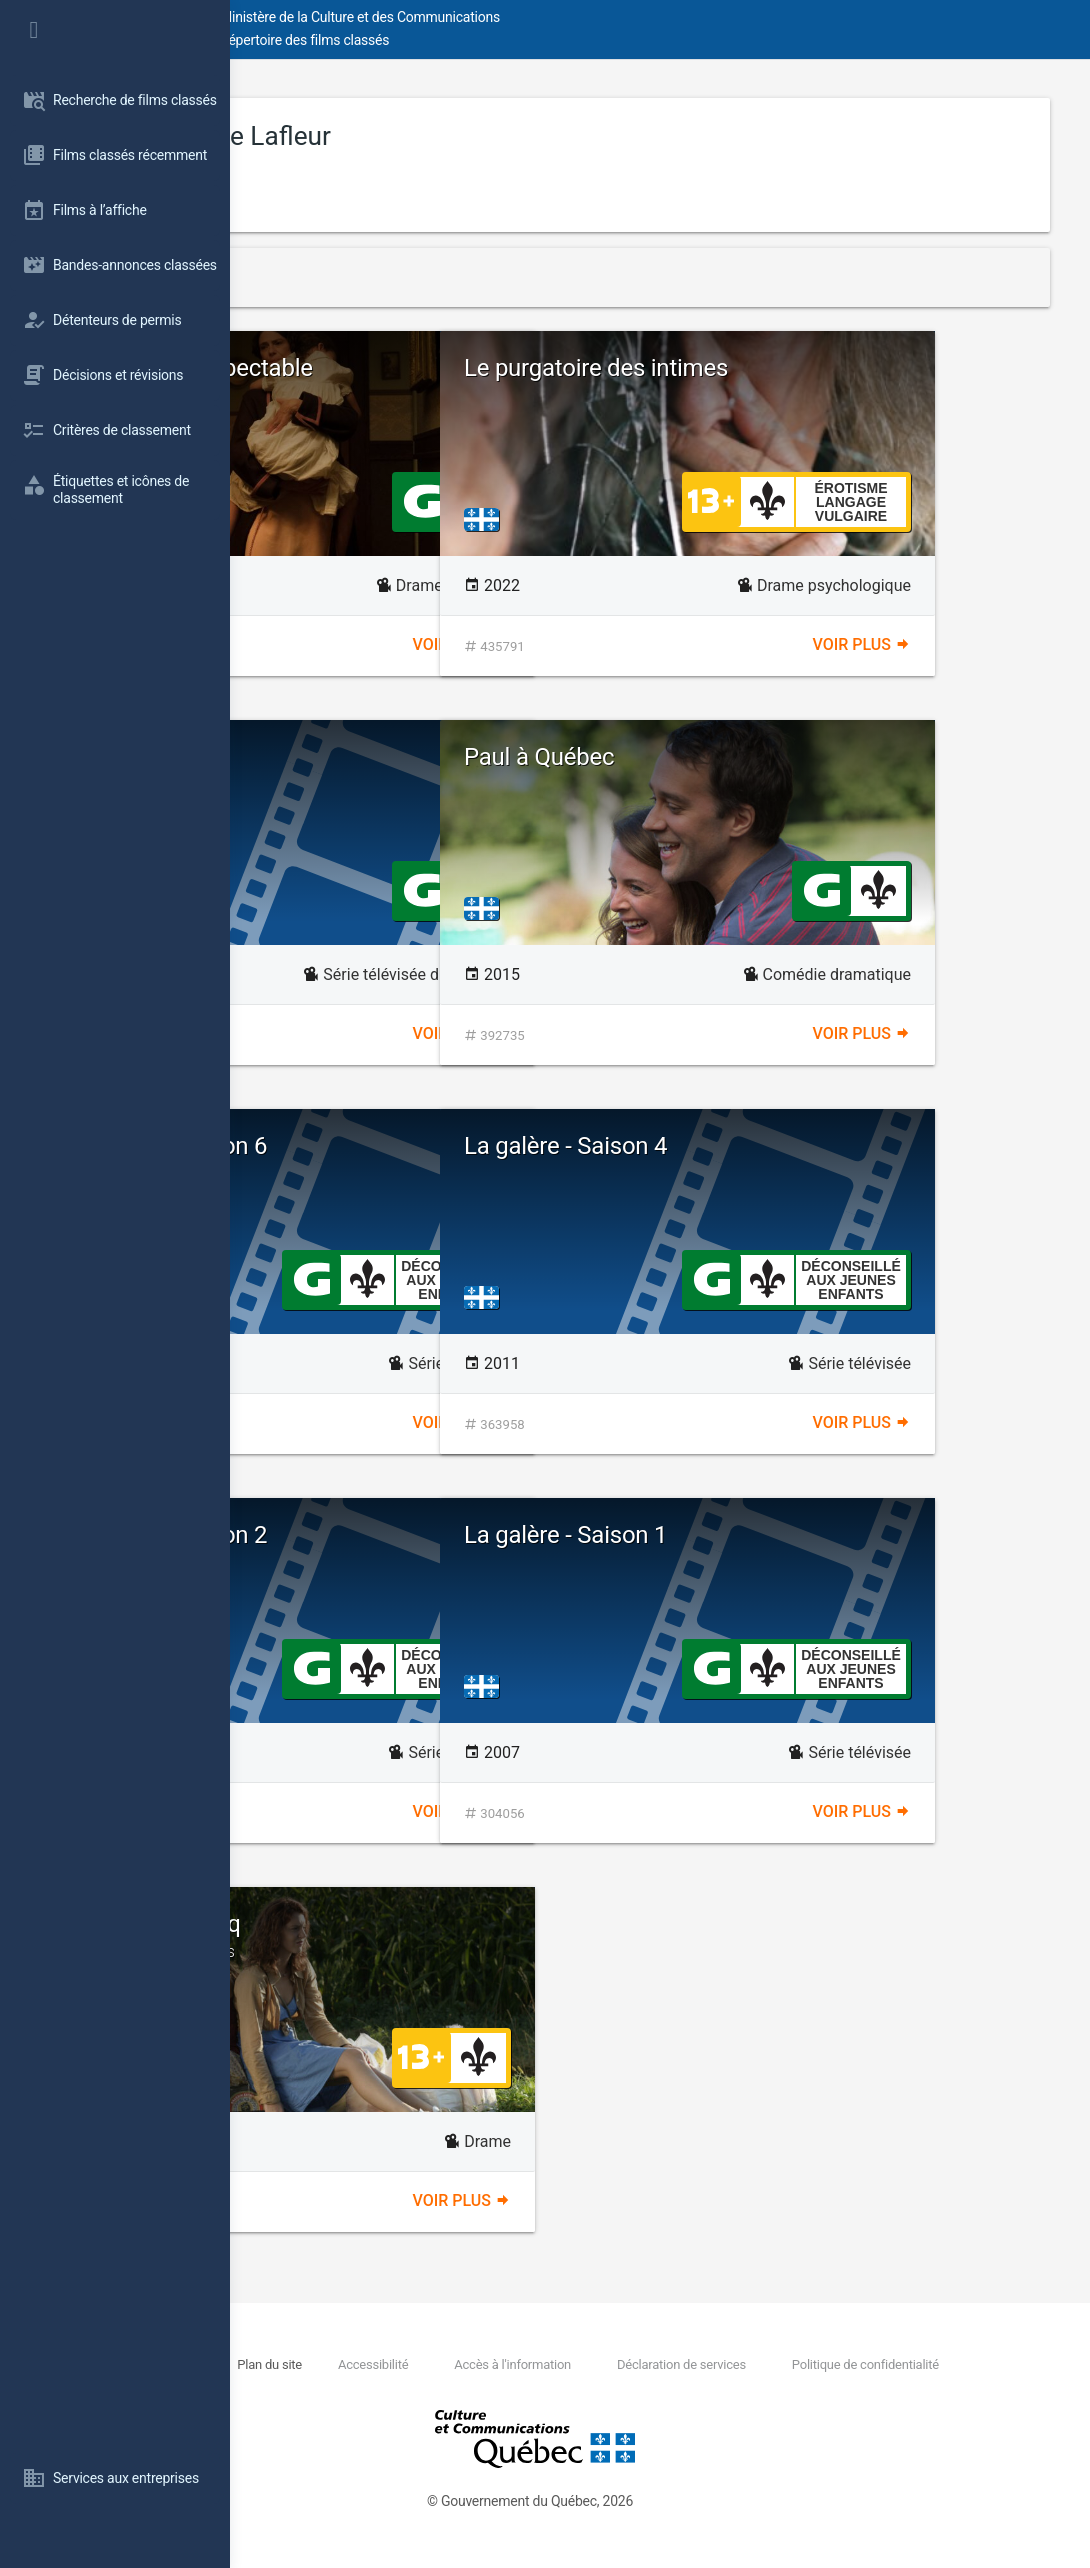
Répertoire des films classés (534, 40)
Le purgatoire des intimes (826, 368)
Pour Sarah (351, 757)
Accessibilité (585, 2364)
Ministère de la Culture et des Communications (590, 17)
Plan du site (479, 2364)
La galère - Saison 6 (395, 1146)
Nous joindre (383, 2364)
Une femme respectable (418, 368)
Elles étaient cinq (460, 1936)
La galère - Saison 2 (395, 1535)
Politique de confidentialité (431, 2386)
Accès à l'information (726, 2364)
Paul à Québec (769, 757)
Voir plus (577, 644)
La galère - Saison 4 (795, 1146)
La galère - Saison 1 (795, 1535)
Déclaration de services (897, 2364)
